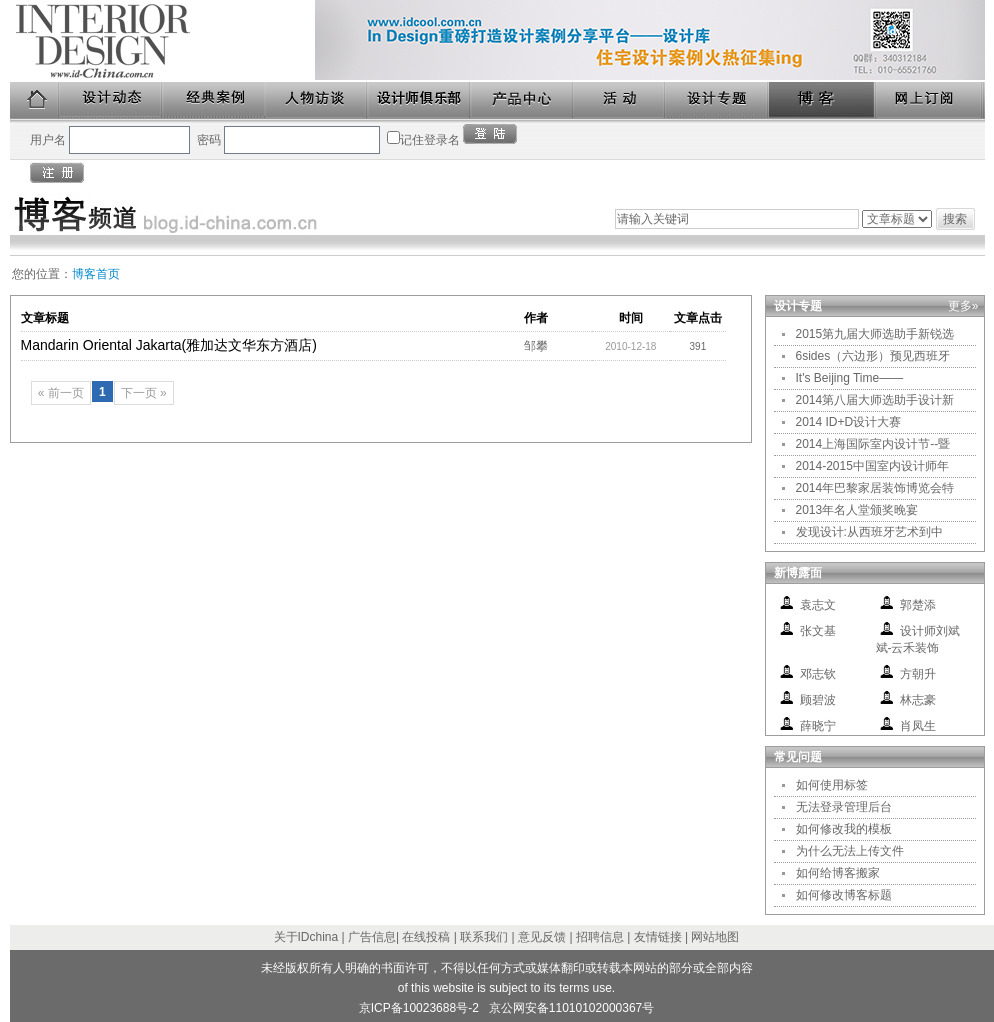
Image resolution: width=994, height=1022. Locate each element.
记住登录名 (430, 140)
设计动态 (111, 100)
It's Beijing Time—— (850, 378)
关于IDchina (306, 937)
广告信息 (372, 937)
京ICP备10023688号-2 (419, 1008)
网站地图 (715, 937)
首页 (35, 100)
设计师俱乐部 (419, 100)
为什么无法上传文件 (850, 851)
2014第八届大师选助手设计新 (875, 400)
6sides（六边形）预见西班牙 (873, 356)
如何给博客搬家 (838, 873)
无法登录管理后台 (844, 807)
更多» (963, 306)
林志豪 (918, 700)
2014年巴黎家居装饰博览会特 (875, 488)
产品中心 (522, 100)
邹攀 (536, 346)
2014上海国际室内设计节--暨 (873, 444)
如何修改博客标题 (844, 895)
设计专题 (717, 100)
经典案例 (214, 100)
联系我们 (484, 937)
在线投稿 (426, 937)
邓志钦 (818, 674)
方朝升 (918, 674)
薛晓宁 (818, 726)
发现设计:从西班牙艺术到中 (869, 532)
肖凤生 (918, 726)
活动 (620, 100)
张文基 (818, 631)
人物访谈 (317, 100)
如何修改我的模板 (844, 829)
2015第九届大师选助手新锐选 (875, 334)
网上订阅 (930, 100)
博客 (823, 100)
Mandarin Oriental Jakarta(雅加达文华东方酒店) (169, 345)
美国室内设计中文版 (162, 41)
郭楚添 (918, 605)
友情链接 (658, 937)
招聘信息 (600, 937)
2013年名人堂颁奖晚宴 (857, 510)
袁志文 (818, 605)
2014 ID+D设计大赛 (849, 422)
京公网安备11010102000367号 (571, 1008)
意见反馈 (542, 937)
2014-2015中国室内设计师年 (872, 466)
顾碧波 (818, 700)
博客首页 (96, 274)
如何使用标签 (832, 785)
